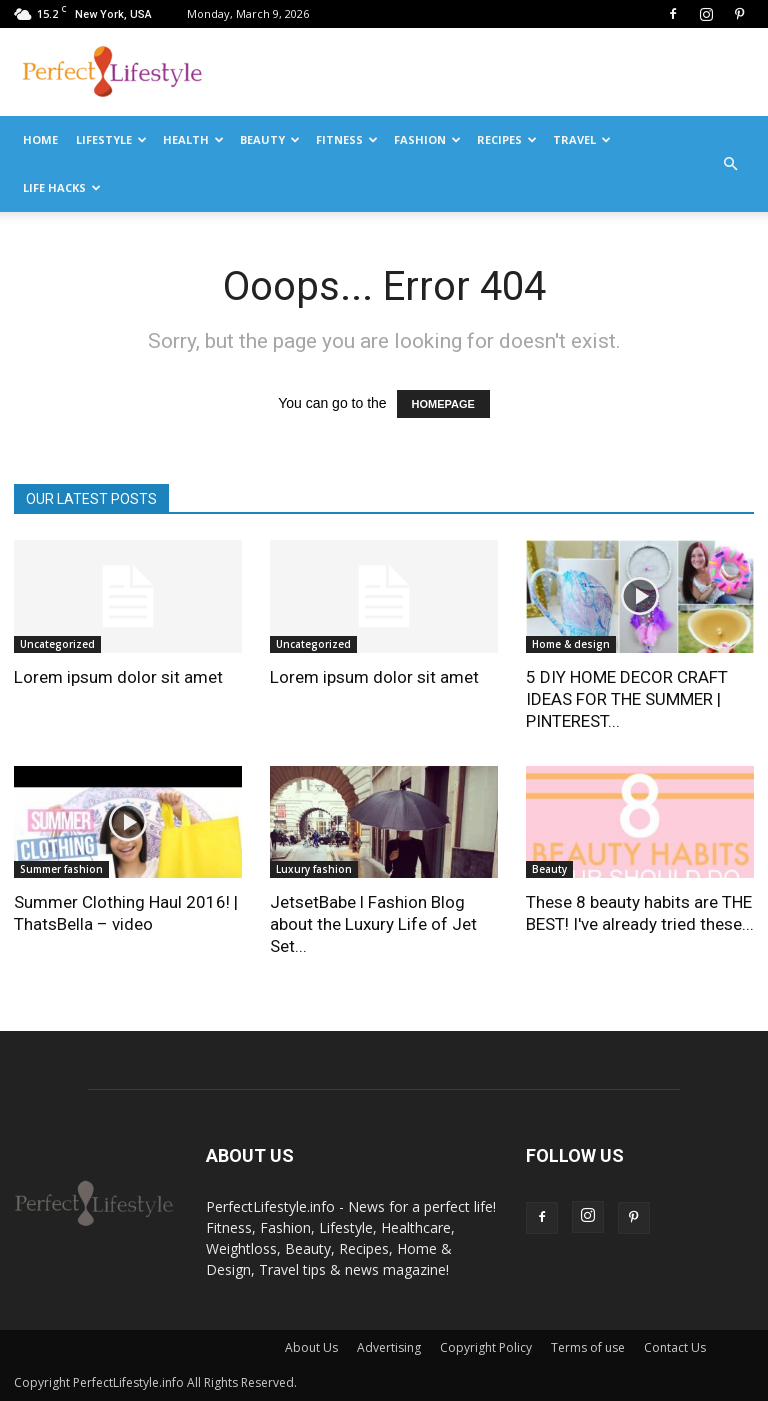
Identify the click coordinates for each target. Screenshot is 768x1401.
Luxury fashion (314, 869)
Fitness (347, 139)
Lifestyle (111, 139)
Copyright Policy (486, 1347)
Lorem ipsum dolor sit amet (118, 677)
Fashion (427, 139)
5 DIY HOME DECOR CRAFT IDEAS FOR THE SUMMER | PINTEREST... (627, 699)
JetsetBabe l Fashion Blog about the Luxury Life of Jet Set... (373, 924)
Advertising (389, 1347)
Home (40, 139)
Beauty (270, 139)
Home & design (571, 644)
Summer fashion (61, 869)
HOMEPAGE (443, 404)
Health (193, 139)
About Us (311, 1347)
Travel (582, 139)
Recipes (507, 139)
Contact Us (675, 1347)
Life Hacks (62, 187)
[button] (730, 164)
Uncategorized (57, 644)
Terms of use (588, 1347)
